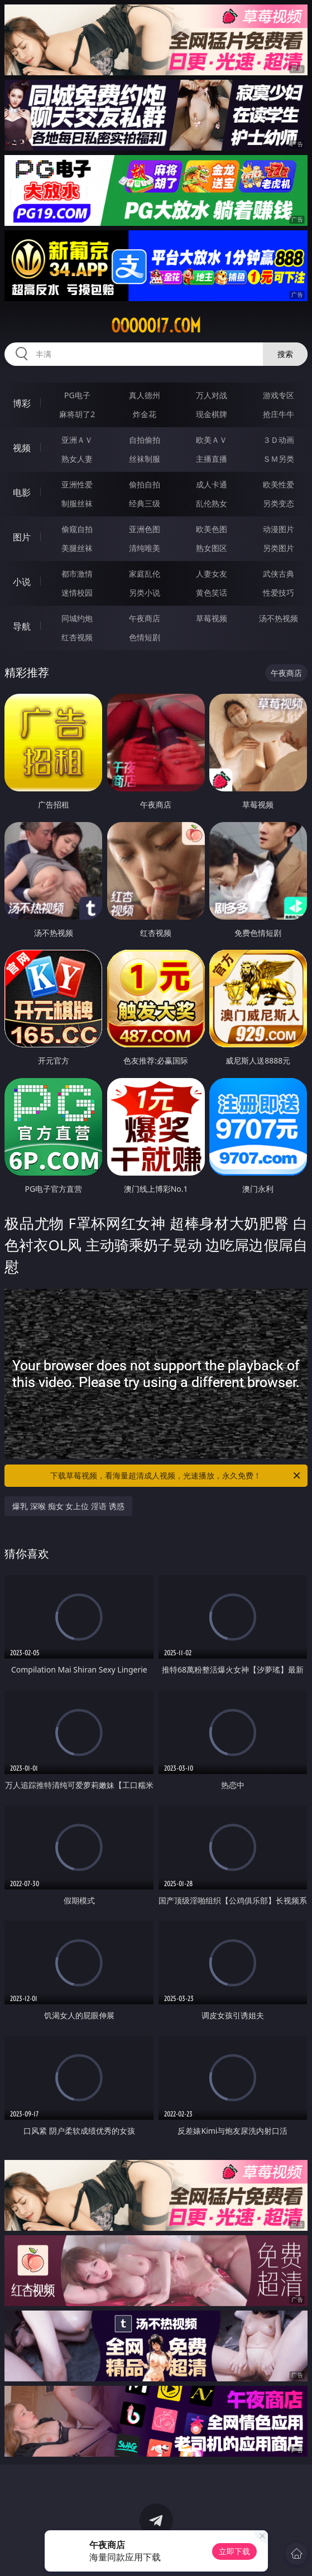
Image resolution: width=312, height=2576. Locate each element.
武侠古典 (278, 573)
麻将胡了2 (77, 414)
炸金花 (144, 414)
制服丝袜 (77, 503)
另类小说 (144, 592)
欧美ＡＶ (211, 439)
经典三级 (144, 503)
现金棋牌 (211, 414)
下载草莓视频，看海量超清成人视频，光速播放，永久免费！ (175, 1475)
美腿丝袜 (77, 548)
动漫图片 (278, 529)
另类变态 (278, 503)
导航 (22, 626)
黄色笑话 (211, 592)
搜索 (285, 354)
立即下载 (234, 2551)
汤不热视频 (278, 618)
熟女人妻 (77, 458)
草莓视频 (211, 618)
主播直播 (211, 458)
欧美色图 (211, 529)
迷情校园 (77, 592)
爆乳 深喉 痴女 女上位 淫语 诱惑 (68, 1506)
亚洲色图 (144, 529)
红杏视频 (77, 637)
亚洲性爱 (77, 484)
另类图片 (278, 548)
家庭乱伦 (144, 573)
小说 (22, 582)
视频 (22, 448)
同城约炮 (77, 618)
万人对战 (211, 395)
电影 (22, 492)
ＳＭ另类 (278, 458)
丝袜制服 (144, 458)
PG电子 (77, 395)
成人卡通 (211, 484)
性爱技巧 (278, 592)
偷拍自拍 (144, 484)
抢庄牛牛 (278, 414)
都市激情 (77, 573)
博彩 (22, 403)
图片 (22, 537)
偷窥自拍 (77, 529)
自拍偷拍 (144, 439)
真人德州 (144, 395)
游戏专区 (278, 395)
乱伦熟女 (211, 503)
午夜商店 (144, 618)
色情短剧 (144, 637)
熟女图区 (211, 548)
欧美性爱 (278, 484)
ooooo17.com (156, 326)
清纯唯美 (144, 548)
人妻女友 (211, 573)
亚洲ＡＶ (77, 439)
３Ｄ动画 (278, 439)
